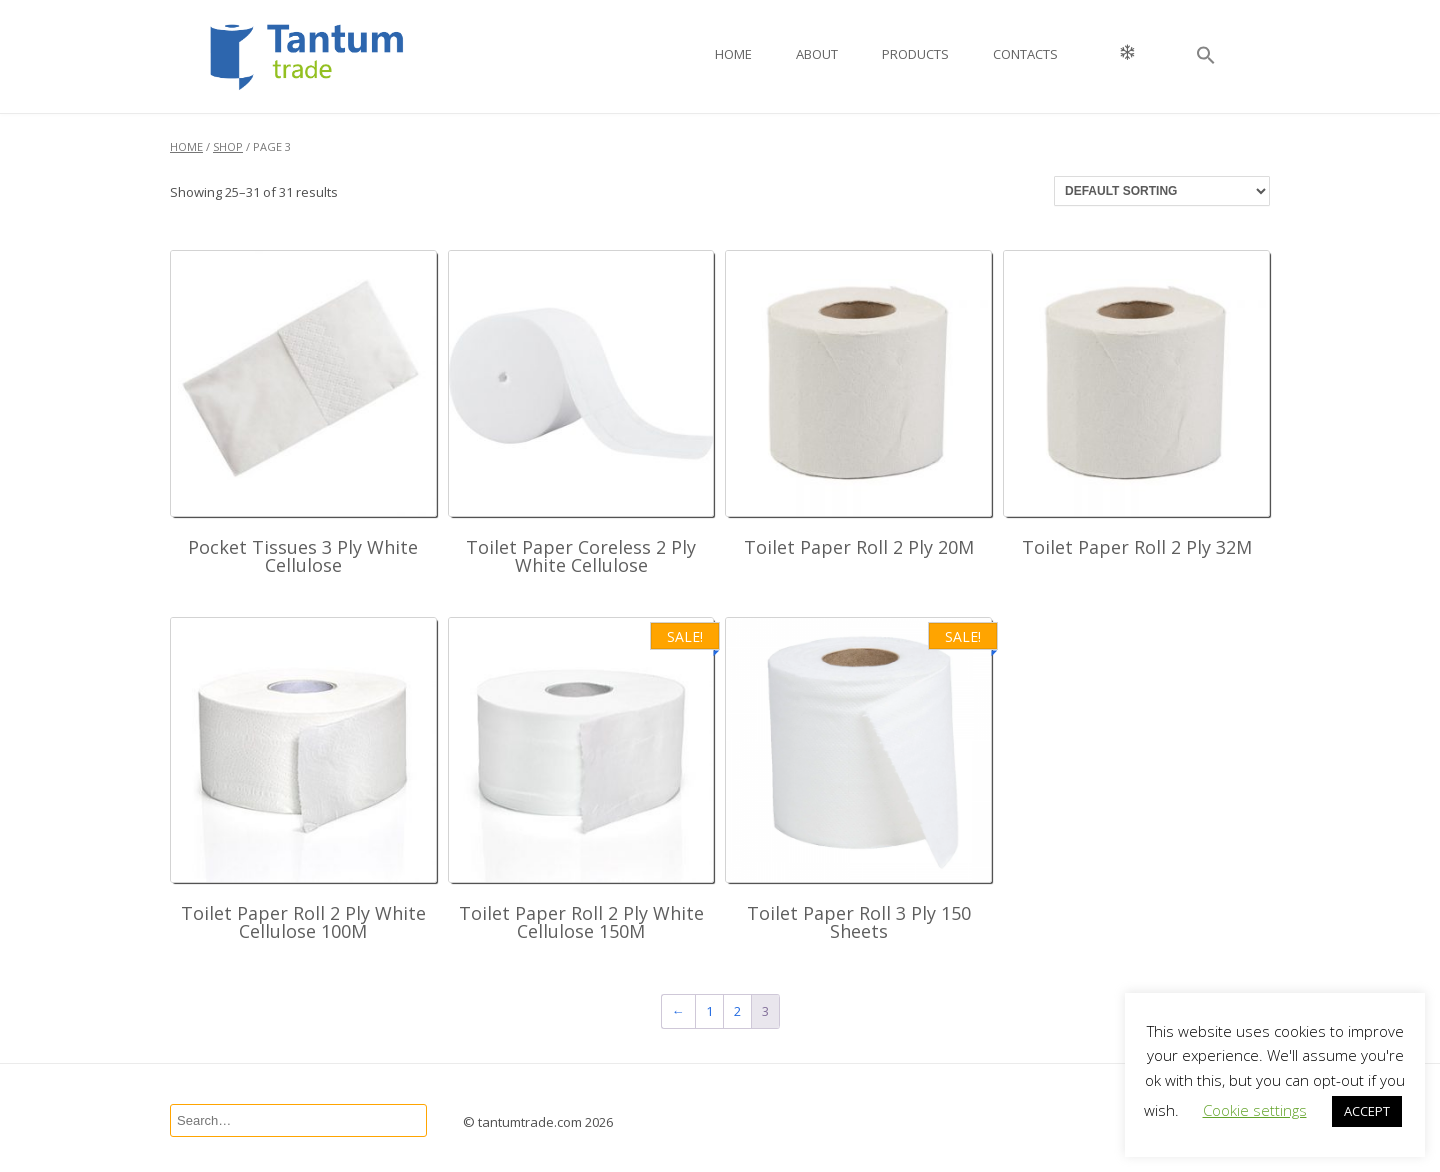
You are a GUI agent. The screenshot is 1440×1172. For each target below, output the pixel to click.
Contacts (1025, 54)
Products (915, 54)
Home (733, 54)
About (817, 54)
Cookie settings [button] (1255, 1110)
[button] (1206, 56)
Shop (228, 146)
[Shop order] (1162, 191)
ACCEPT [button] (1367, 1111)
